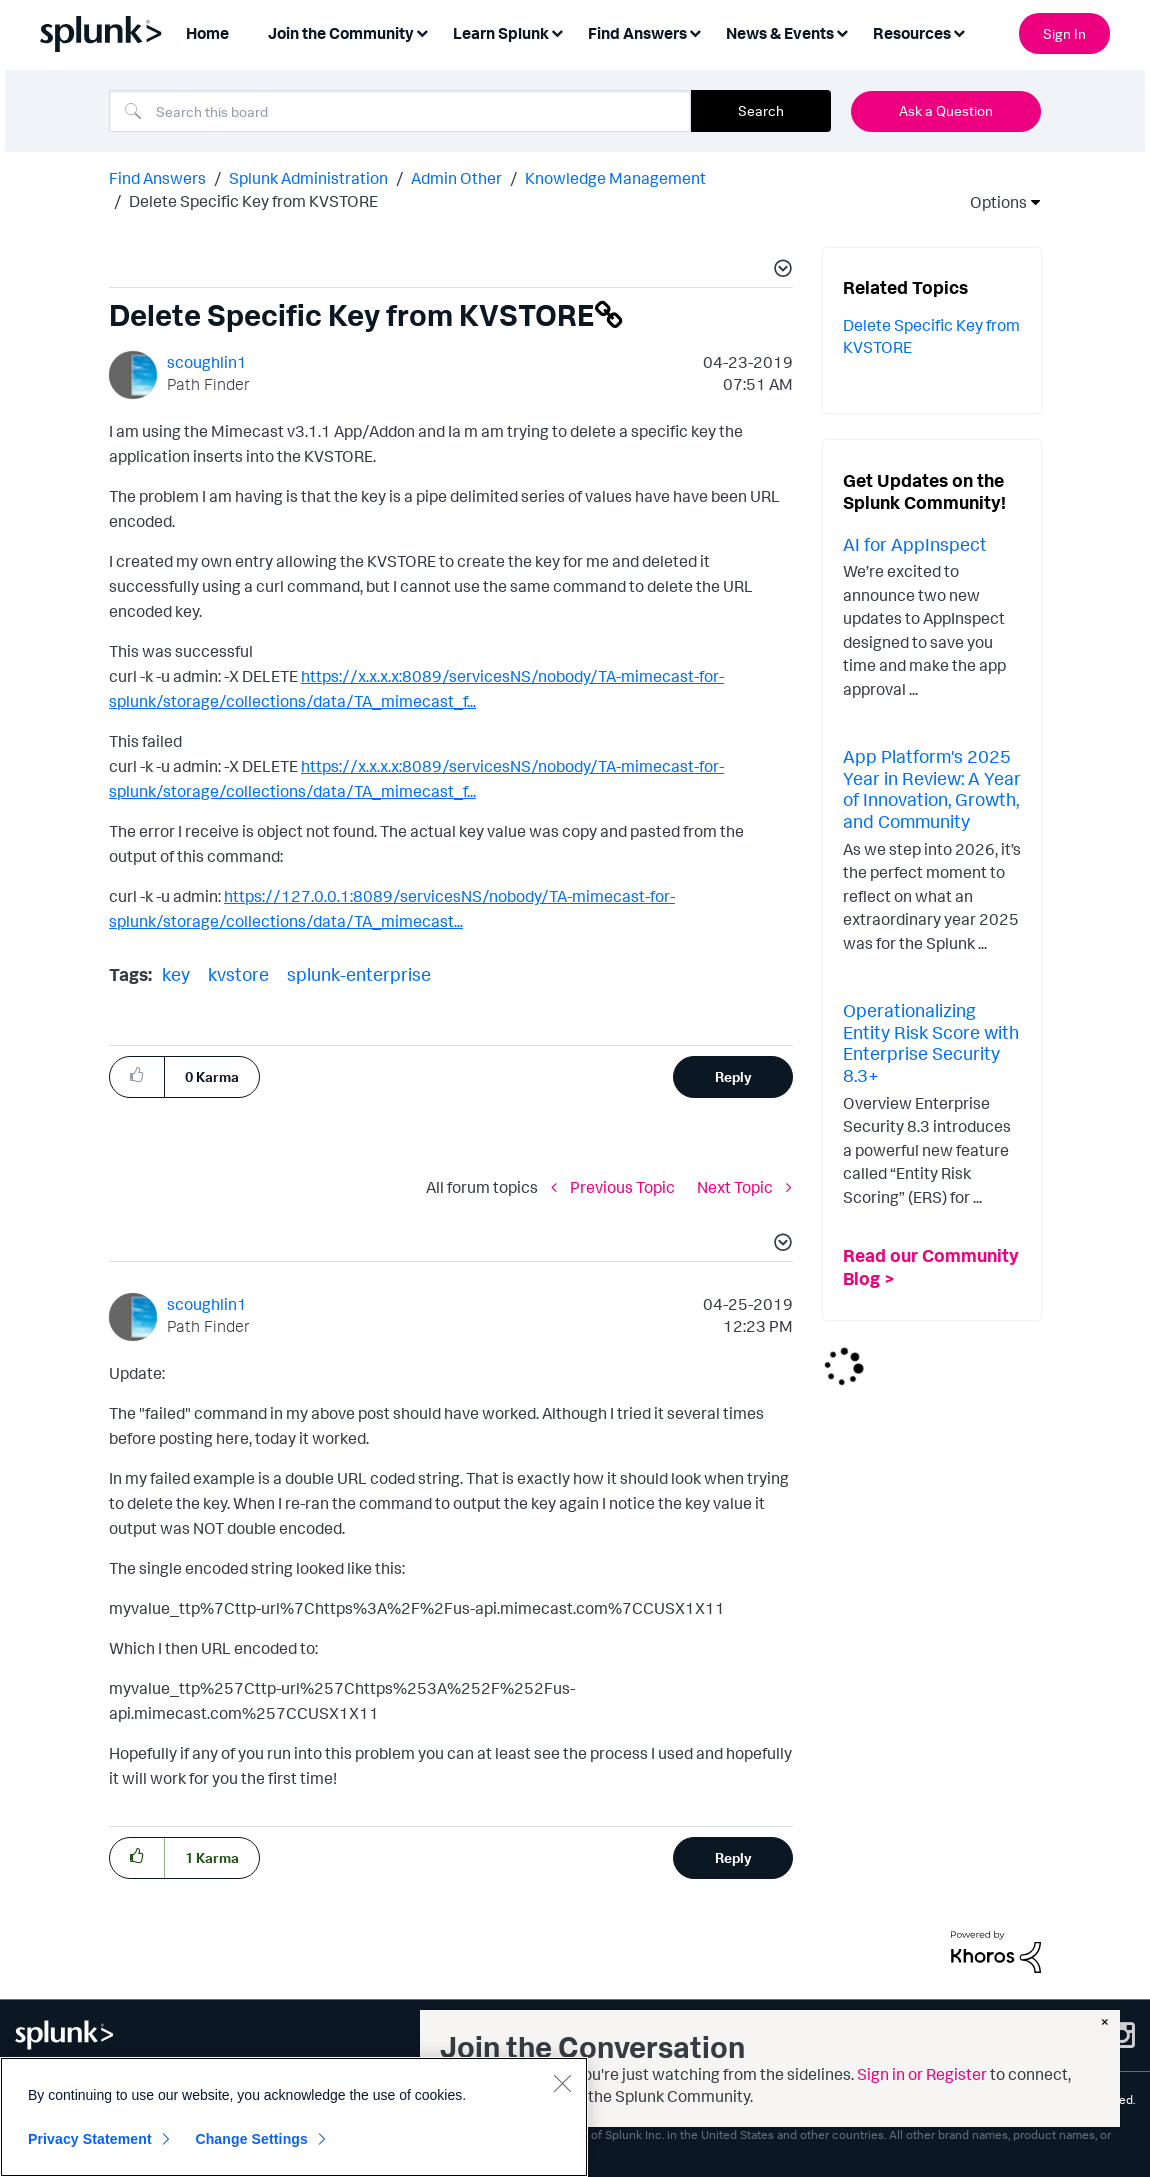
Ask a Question (946, 110)
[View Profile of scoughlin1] (207, 362)
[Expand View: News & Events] (842, 31)
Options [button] (992, 202)
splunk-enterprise (359, 974)
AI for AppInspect (915, 544)
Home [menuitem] (207, 33)
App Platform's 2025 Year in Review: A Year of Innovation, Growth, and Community (932, 788)
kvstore (238, 974)
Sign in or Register (922, 2074)
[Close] (562, 2083)
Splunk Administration (308, 178)
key (176, 974)
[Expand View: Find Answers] (695, 31)
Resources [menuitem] (912, 33)
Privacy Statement (90, 2139)
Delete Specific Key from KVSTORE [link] (253, 201)
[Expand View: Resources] (959, 31)
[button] (780, 271)
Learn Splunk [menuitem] (501, 33)
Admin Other (456, 178)
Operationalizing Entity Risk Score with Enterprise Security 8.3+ (931, 1042)
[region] (294, 2117)
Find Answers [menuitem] (637, 33)
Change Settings (251, 2139)
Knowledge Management (615, 178)
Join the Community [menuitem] (341, 33)
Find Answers (157, 178)
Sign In (1064, 33)
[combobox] (400, 111)
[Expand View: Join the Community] (422, 31)
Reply (733, 1076)
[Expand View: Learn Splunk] (557, 31)
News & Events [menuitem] (780, 33)
